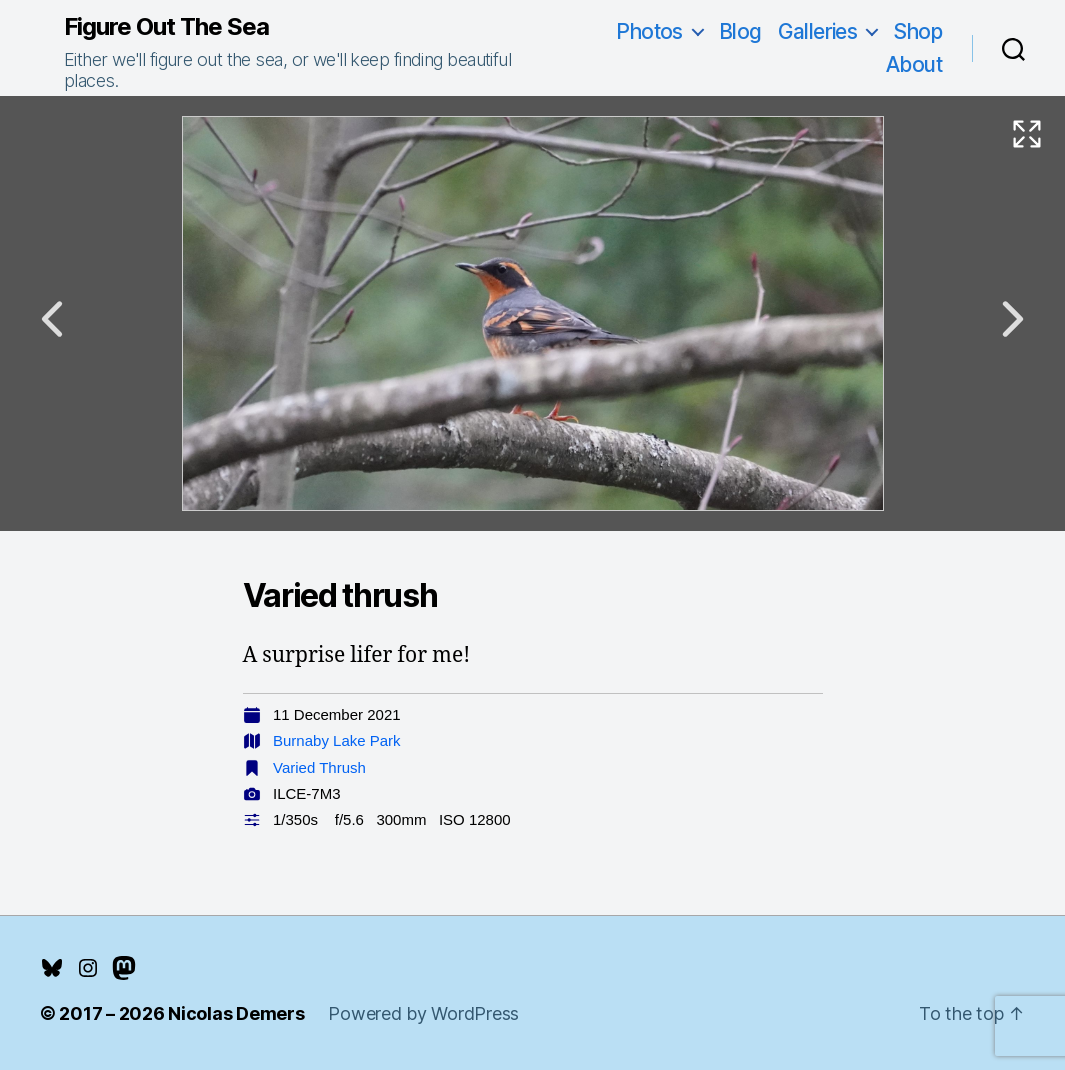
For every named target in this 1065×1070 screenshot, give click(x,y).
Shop (917, 31)
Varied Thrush (319, 767)
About (914, 64)
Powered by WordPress (423, 1013)
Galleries (818, 31)
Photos (649, 31)
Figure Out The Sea (166, 27)
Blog (740, 31)
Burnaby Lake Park (337, 740)
